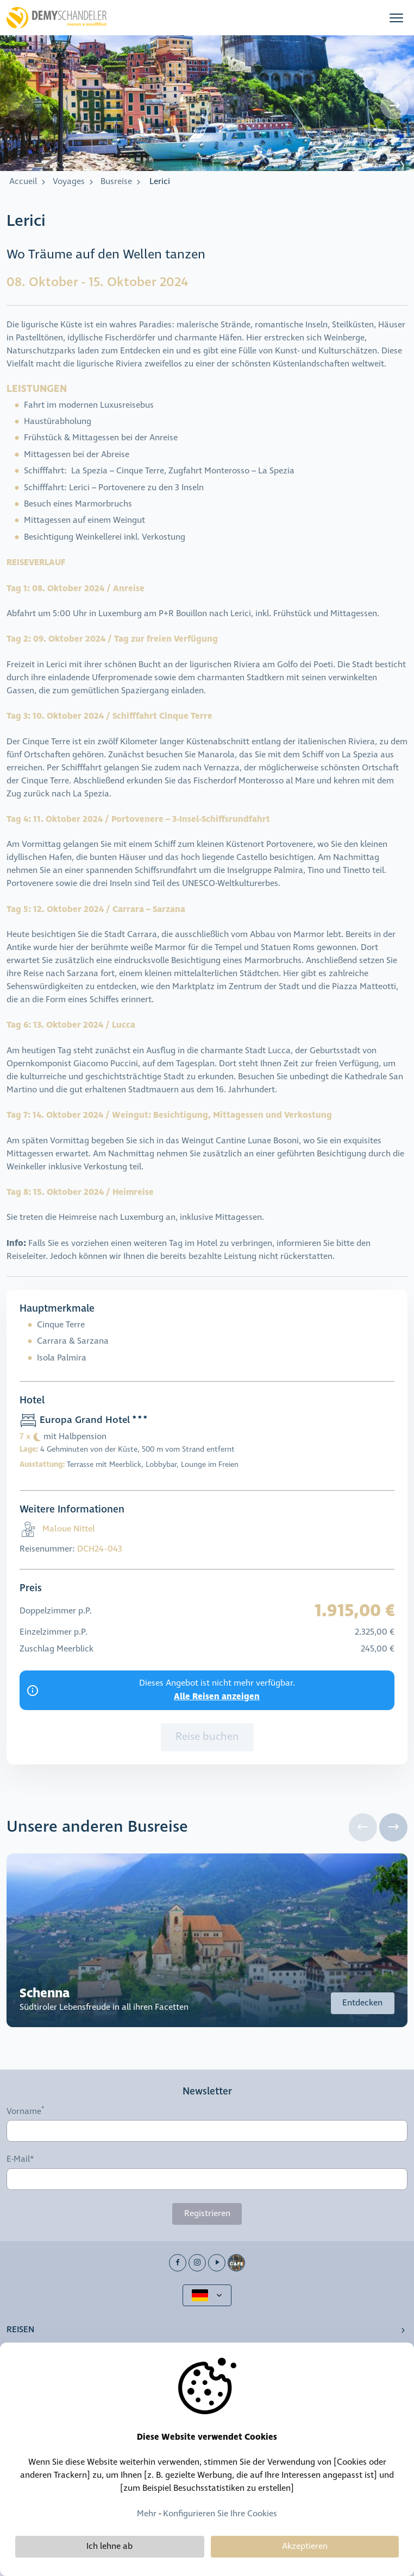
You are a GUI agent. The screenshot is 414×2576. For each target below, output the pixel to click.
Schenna (45, 1993)
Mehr (146, 2514)
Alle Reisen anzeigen (217, 1696)
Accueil (23, 181)
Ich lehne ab (109, 2546)
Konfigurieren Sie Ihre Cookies (220, 2514)
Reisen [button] (20, 2330)
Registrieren (207, 2213)
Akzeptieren (305, 2546)
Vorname (24, 2111)
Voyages (69, 181)
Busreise (116, 181)
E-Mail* (20, 2159)
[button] (396, 17)
